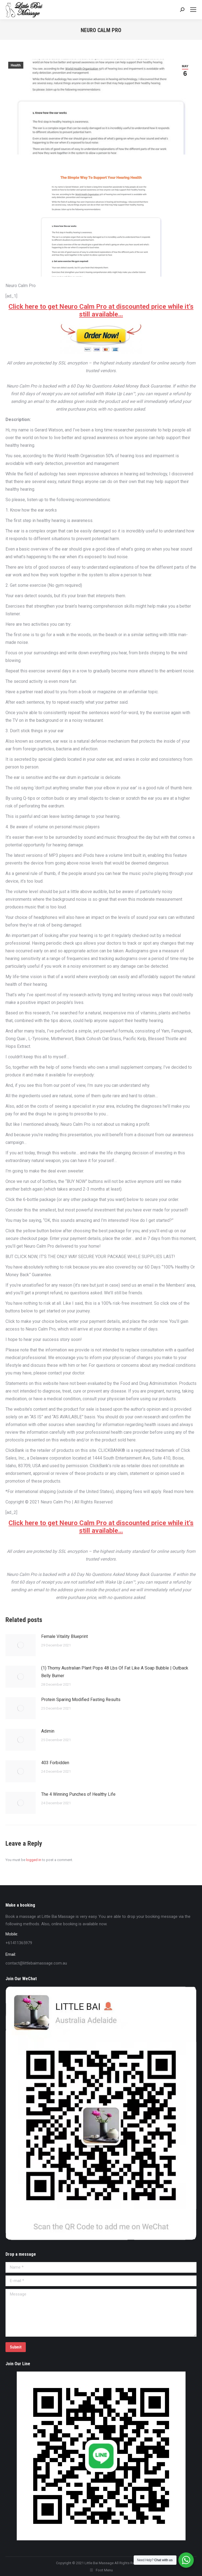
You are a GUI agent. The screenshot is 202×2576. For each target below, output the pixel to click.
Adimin (47, 1731)
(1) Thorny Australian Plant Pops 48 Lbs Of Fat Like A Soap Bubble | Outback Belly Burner (114, 1671)
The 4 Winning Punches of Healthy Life (78, 1794)
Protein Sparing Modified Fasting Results (80, 1699)
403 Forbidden (55, 1762)
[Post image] (20, 1645)
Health (16, 65)
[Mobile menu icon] (193, 9)
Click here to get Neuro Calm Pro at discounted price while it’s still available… (101, 310)
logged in (33, 1860)
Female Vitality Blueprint (64, 1636)
